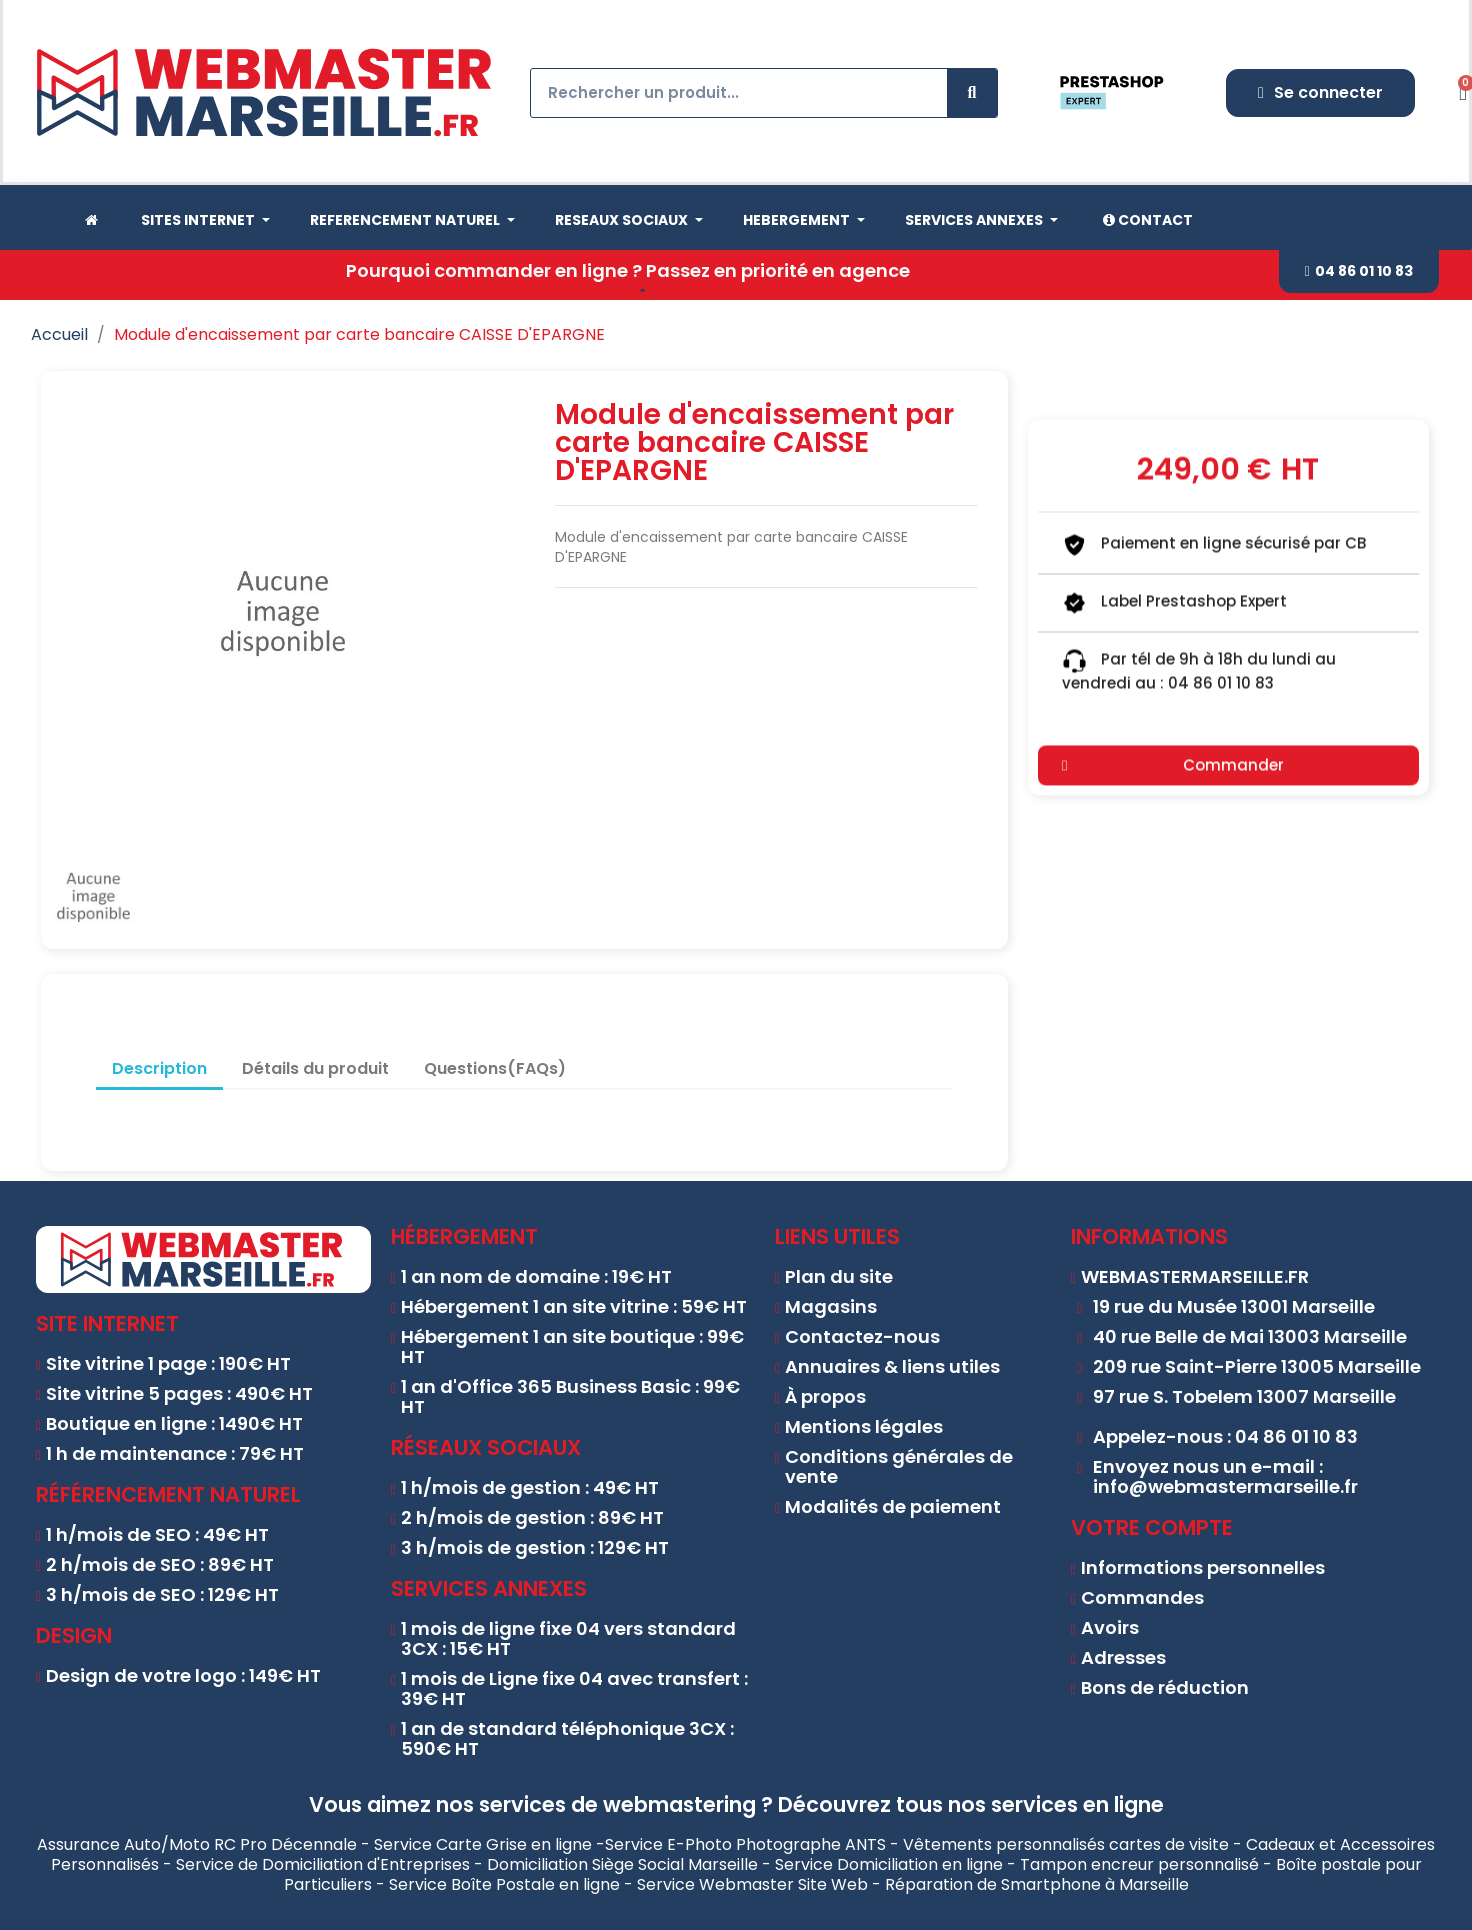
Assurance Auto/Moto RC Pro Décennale (197, 1844)
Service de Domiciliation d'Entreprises (323, 1864)
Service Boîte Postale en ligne (504, 1884)
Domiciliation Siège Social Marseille (622, 1864)
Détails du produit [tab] (315, 1068)
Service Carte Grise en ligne (483, 1844)
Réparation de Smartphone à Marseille (1037, 1884)
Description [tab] (159, 1068)
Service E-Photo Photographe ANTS (745, 1844)
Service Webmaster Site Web (752, 1884)
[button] (1359, 271)
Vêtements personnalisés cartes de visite (1066, 1844)
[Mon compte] (1320, 93)
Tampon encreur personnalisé (1139, 1864)
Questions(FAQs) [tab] (495, 1068)
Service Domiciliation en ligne (889, 1864)
